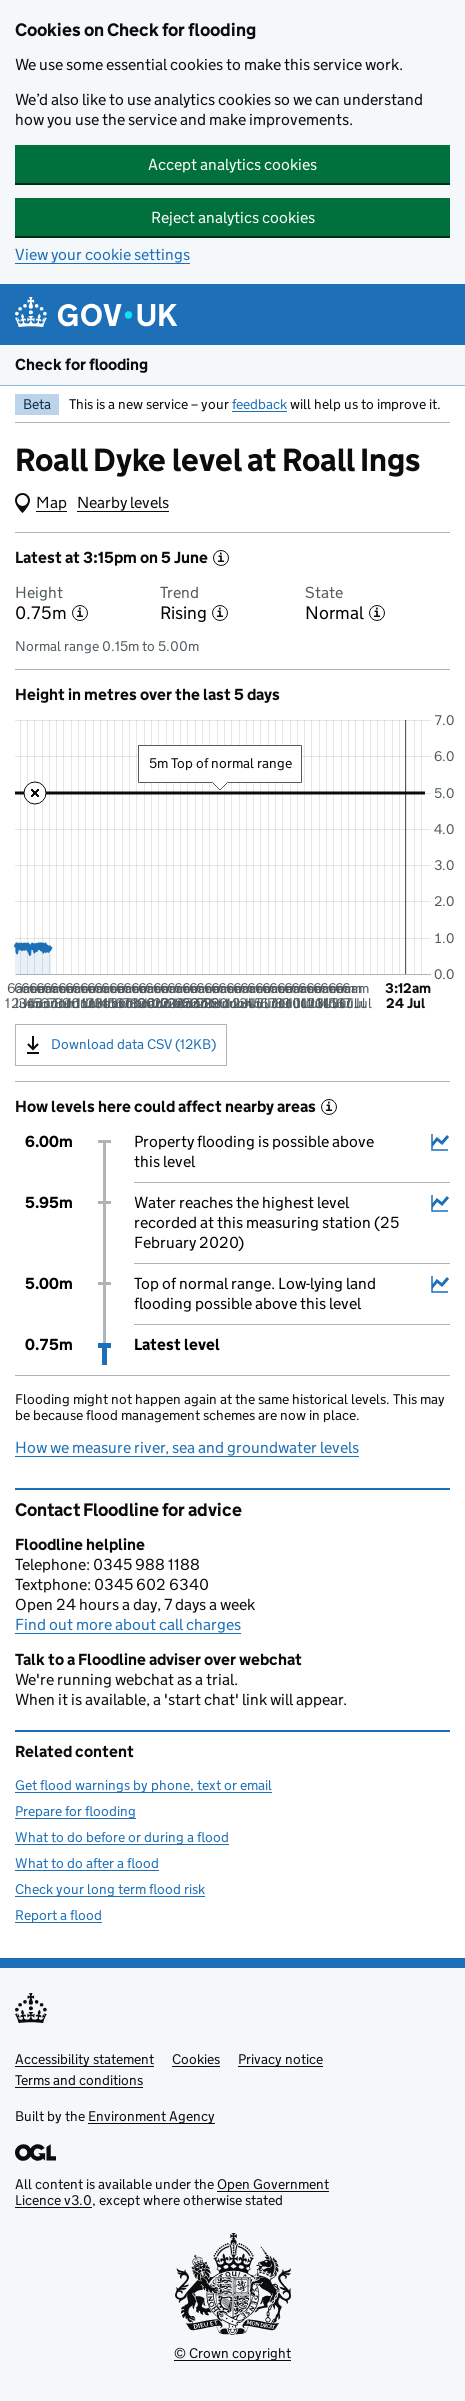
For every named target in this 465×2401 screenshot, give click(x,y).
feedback (259, 404)
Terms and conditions (79, 2080)
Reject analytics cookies (233, 217)
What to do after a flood (87, 1863)
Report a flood (58, 1915)
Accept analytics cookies (232, 164)
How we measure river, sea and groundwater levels (187, 1447)
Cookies (196, 2059)
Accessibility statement (84, 2059)
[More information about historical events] (329, 1107)
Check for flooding (81, 364)
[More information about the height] (80, 613)
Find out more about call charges (128, 1624)
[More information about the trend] (220, 613)
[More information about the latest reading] (221, 558)
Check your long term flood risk (110, 1889)
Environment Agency (151, 2116)
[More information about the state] (377, 613)
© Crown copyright (232, 2353)
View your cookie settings (102, 254)
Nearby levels (123, 502)
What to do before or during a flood (122, 1837)
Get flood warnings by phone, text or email (143, 1785)
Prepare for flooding (75, 1811)
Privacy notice (280, 2059)
